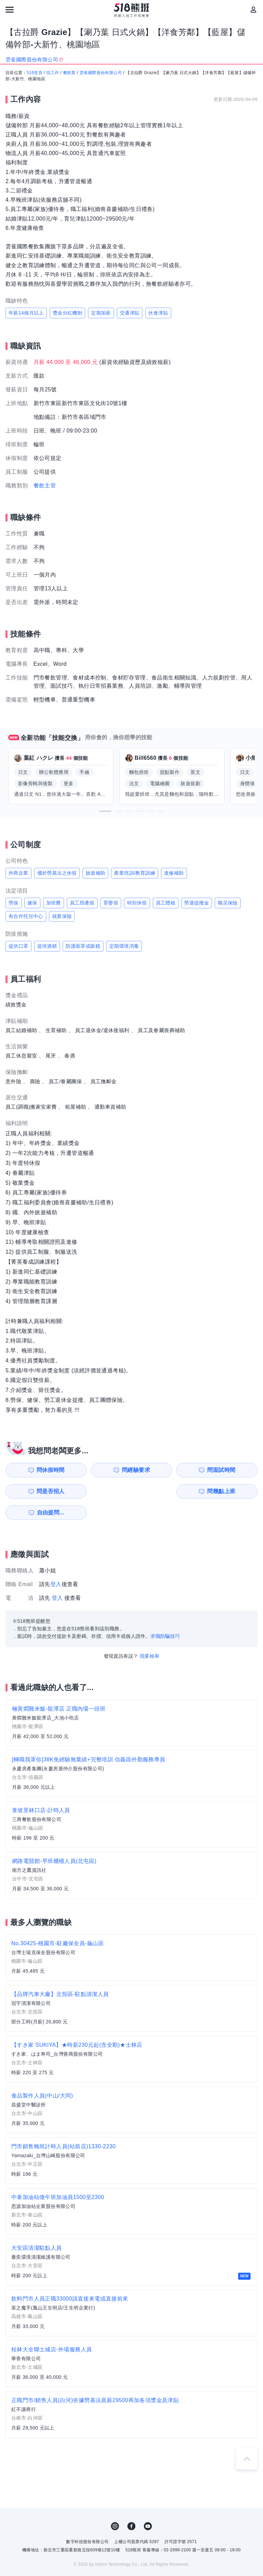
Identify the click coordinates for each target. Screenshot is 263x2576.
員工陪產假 (82, 903)
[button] (105, 811)
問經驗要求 (104, 1470)
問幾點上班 (39, 1491)
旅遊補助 (95, 873)
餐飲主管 (45, 485)
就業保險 (62, 916)
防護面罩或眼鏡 (83, 946)
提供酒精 (47, 946)
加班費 (53, 903)
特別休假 (137, 903)
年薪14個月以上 (26, 313)
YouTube (148, 2505)
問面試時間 (168, 1470)
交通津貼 (130, 313)
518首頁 (34, 72)
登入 (56, 1563)
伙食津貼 (158, 313)
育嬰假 (110, 903)
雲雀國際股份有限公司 (100, 72)
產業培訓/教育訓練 (134, 873)
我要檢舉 (150, 1635)
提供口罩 (18, 946)
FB (131, 2505)
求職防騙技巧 (165, 1615)
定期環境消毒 (124, 946)
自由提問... (104, 1491)
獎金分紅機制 (67, 313)
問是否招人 (233, 1470)
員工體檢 (166, 903)
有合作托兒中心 (26, 916)
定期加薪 (101, 313)
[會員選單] (253, 9)
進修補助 (174, 873)
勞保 (13, 903)
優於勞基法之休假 (57, 873)
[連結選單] (9, 9)
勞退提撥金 (196, 903)
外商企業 (18, 873)
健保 (32, 903)
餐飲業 (69, 72)
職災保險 (228, 903)
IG (115, 2505)
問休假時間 (39, 1470)
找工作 (52, 72)
